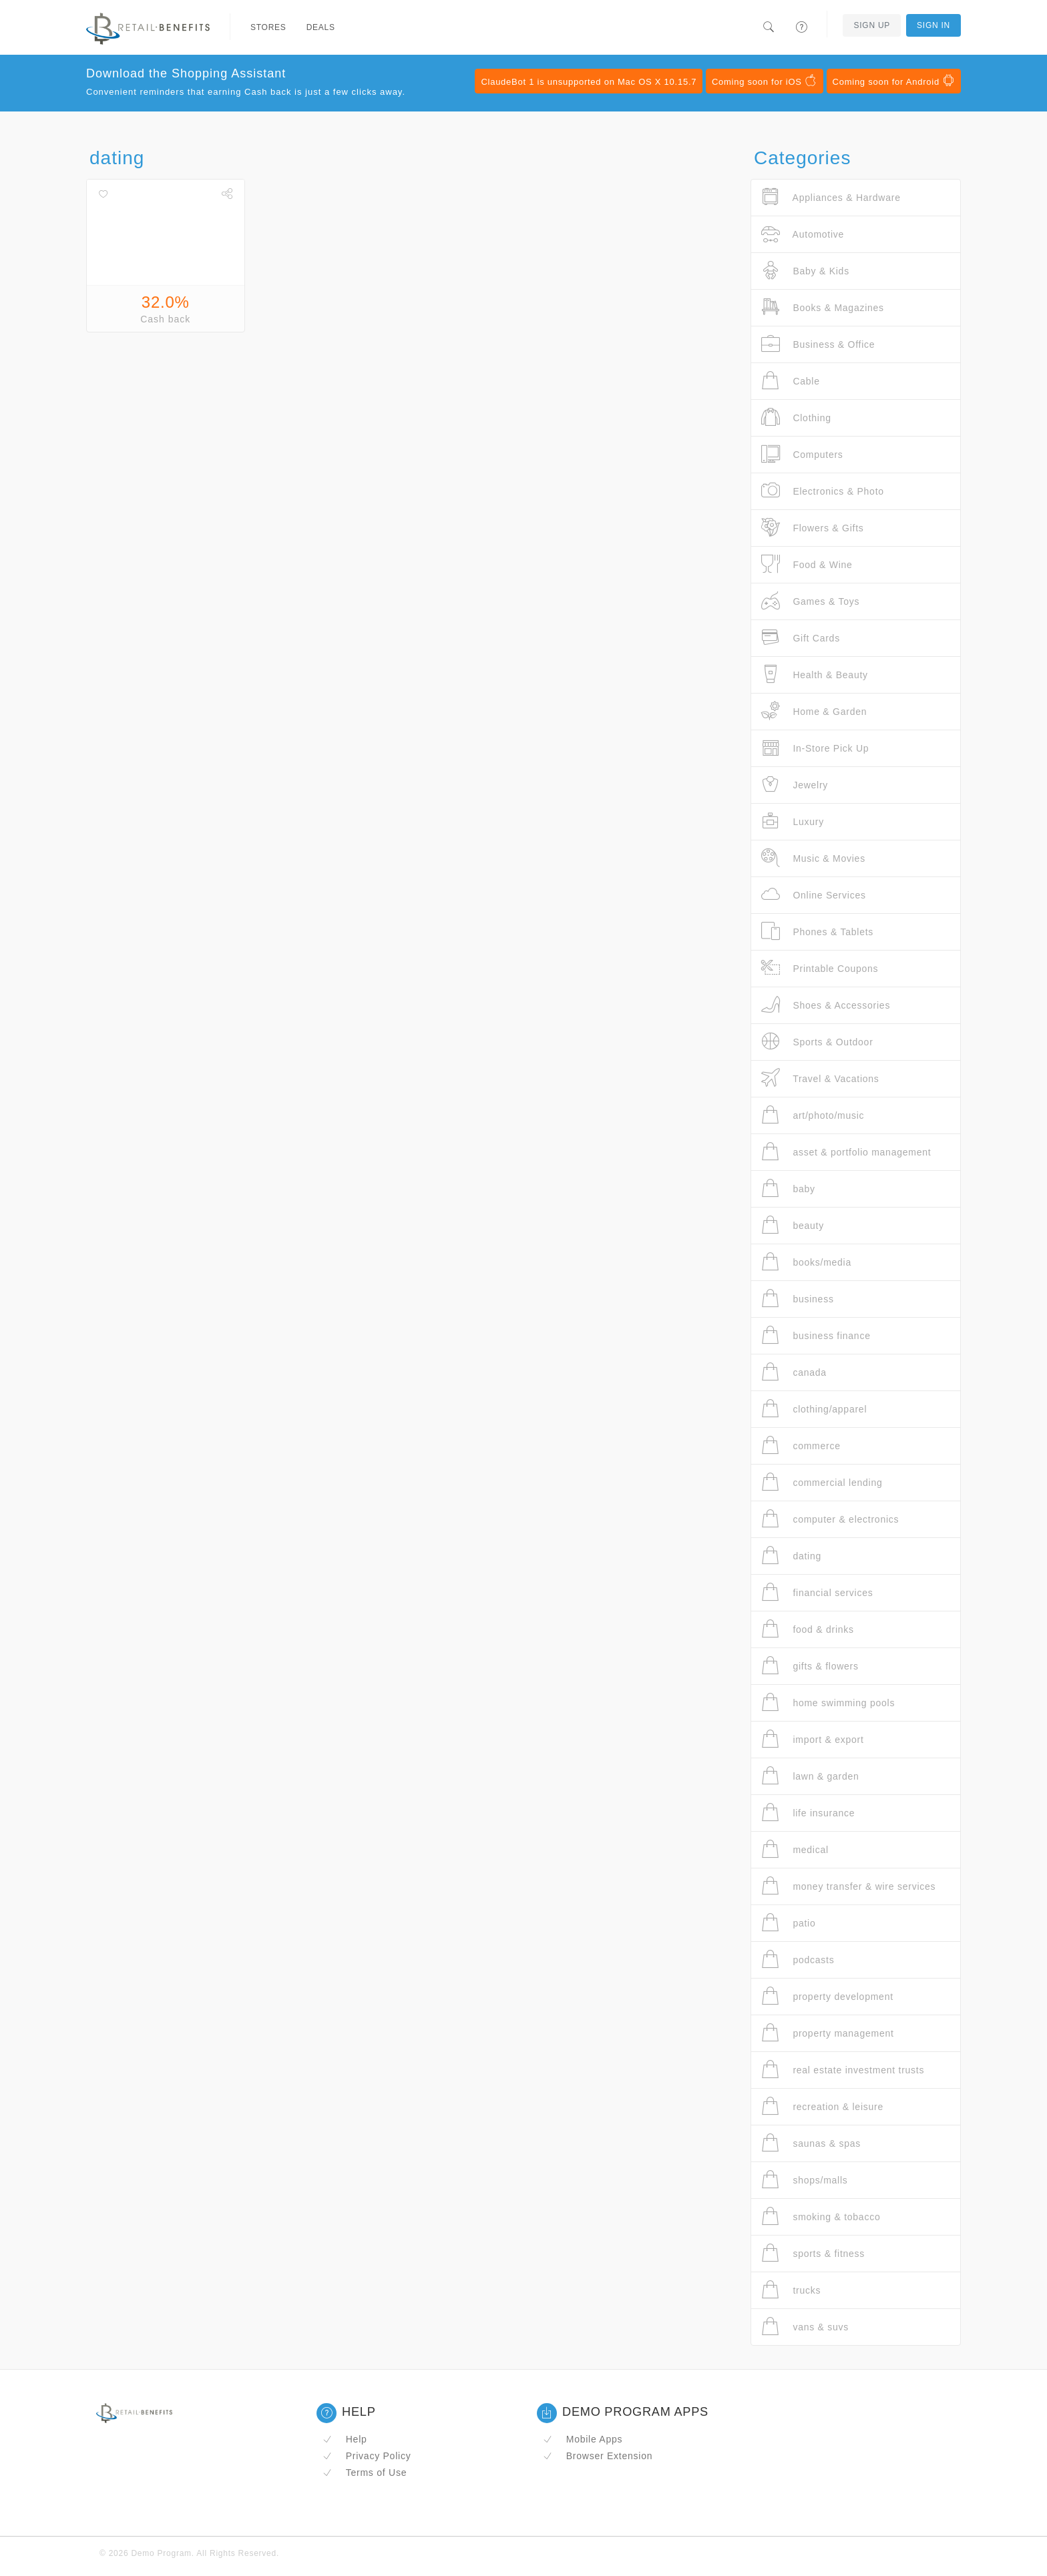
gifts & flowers (810, 1665)
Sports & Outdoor (817, 1041)
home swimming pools (828, 1702)
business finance (816, 1335)
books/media (806, 1262)
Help (345, 2439)
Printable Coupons (819, 968)
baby (788, 1188)
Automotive (802, 234)
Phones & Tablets (817, 931)
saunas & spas (811, 2143)
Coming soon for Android (894, 80)
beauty (792, 1225)
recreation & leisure (822, 2106)
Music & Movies (813, 858)
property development (827, 1996)
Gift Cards (800, 637)
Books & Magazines (822, 307)
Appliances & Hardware (831, 197)
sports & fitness (813, 2253)
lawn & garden (810, 1776)
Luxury (792, 821)
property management (827, 2033)
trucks (791, 2290)
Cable (790, 380)
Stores (268, 27)
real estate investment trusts (842, 2069)
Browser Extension (597, 2456)
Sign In (933, 25)
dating (791, 1555)
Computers (802, 454)
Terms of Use (365, 2472)
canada (794, 1372)
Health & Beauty (814, 674)
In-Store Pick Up (815, 748)
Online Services (813, 894)
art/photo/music (812, 1115)
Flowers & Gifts (812, 527)
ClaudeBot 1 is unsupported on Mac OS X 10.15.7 (588, 82)
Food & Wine (807, 564)
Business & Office (818, 344)
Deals (320, 27)
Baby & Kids (805, 270)
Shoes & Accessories (825, 1005)
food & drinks (807, 1629)
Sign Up (871, 25)
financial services (817, 1592)
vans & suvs (805, 2326)
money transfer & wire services (848, 1886)
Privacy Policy (367, 2456)
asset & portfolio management (846, 1151)
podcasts (797, 1959)
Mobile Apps (582, 2439)
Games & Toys (810, 601)
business (797, 1298)
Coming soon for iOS (764, 80)
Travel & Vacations (820, 1078)
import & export (812, 1739)
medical (795, 1849)
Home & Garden (814, 711)
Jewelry (794, 784)
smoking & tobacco (820, 2216)
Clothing (796, 417)
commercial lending (822, 1482)
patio (788, 1922)
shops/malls (804, 2179)
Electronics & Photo (822, 491)
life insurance (808, 1812)
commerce (801, 1445)
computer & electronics (830, 1519)
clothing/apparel (814, 1408)
